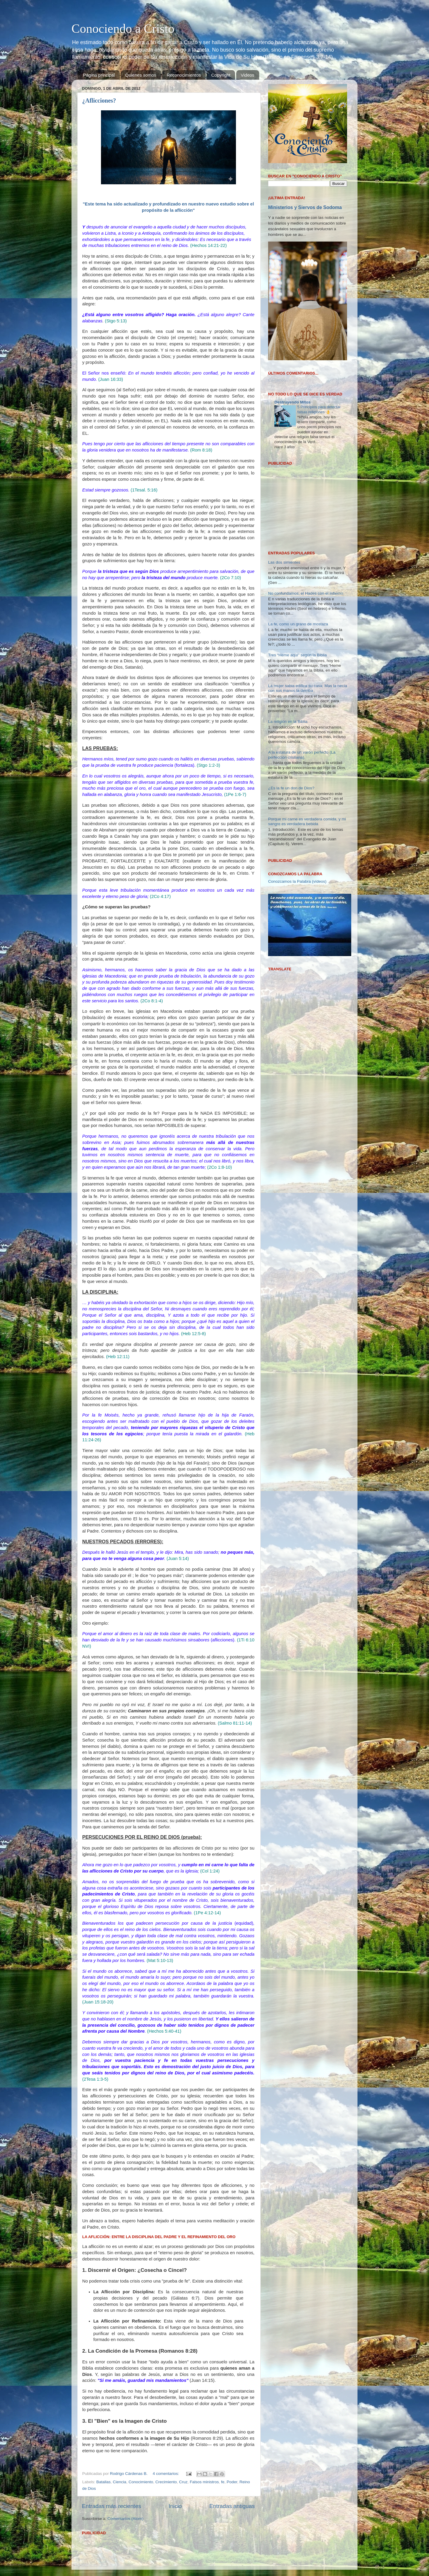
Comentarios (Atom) (126, 2518)
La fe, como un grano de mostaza (298, 547)
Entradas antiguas (232, 2506)
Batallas (103, 2482)
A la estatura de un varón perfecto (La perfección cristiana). (301, 678)
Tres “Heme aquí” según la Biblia (297, 578)
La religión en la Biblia (287, 645)
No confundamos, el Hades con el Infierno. (306, 516)
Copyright (220, 75)
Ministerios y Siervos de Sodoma (305, 207)
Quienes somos (140, 75)
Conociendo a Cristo (123, 28)
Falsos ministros (204, 2482)
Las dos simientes (284, 486)
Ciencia (119, 2482)
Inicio (175, 2506)
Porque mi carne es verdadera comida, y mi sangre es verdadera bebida (307, 744)
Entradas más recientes (111, 2506)
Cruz (183, 2482)
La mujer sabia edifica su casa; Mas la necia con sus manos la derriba (307, 611)
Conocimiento (140, 2482)
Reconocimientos (184, 75)
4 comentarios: (166, 2473)
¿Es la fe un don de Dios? (291, 711)
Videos (247, 75)
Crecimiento (166, 2482)
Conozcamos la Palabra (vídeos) (297, 805)
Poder (232, 2482)
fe (222, 2482)
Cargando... (278, 380)
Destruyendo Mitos (292, 402)
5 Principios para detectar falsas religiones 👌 (319, 409)
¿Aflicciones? (99, 100)
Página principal (99, 75)
